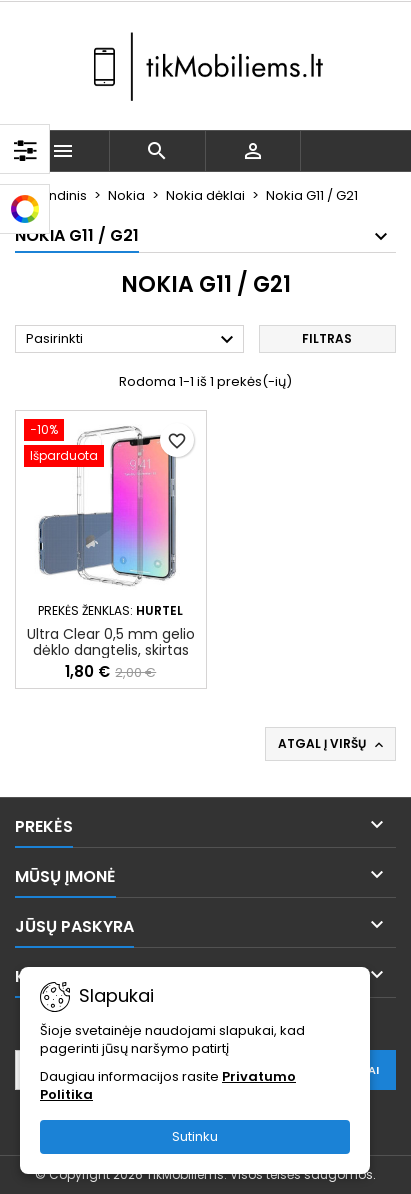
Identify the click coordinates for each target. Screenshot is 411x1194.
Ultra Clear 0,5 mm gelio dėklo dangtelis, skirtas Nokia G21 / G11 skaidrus (111, 650)
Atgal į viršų (332, 744)
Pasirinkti (132, 340)
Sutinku (195, 1136)
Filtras (327, 338)
